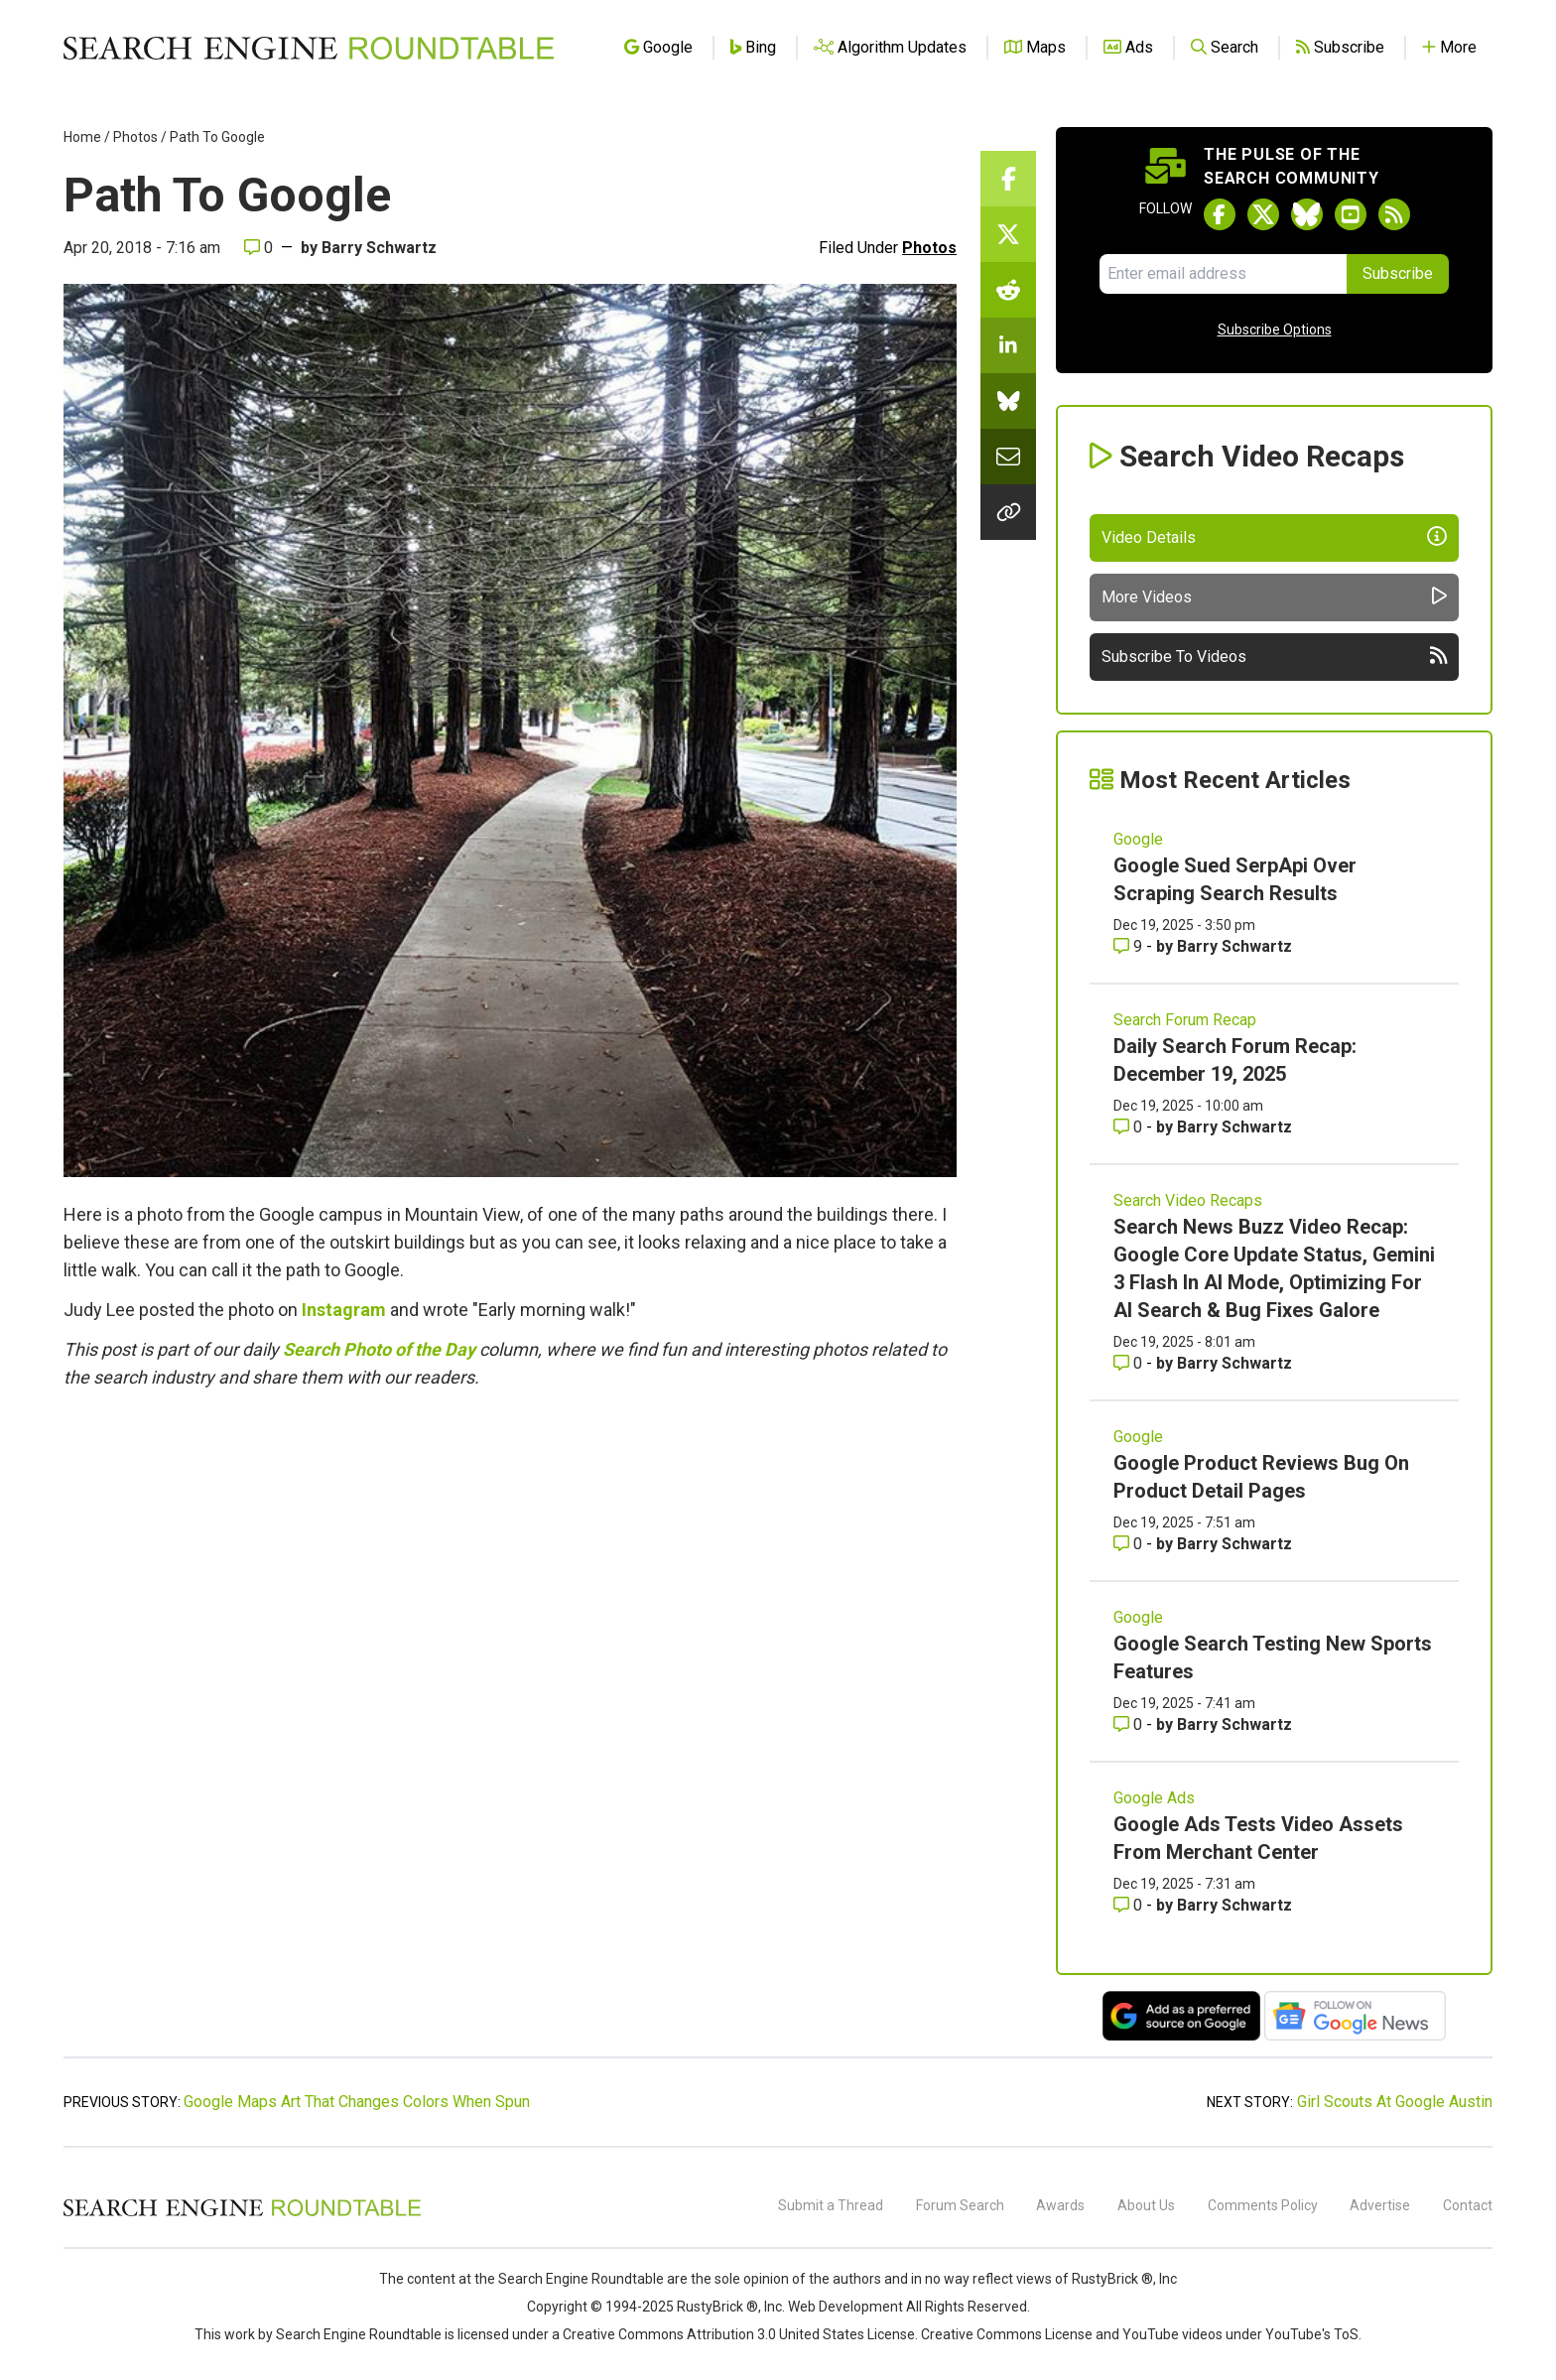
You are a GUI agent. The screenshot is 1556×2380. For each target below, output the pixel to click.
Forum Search (960, 2205)
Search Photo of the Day (379, 1349)
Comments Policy (1263, 2205)
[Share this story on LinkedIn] (1008, 345)
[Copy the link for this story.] (1008, 512)
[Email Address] (1223, 274)
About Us (1146, 2205)
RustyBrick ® (717, 2306)
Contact (1467, 2205)
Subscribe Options (1275, 329)
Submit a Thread (830, 2205)
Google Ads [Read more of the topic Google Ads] (1154, 1797)
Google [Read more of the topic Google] (1138, 839)
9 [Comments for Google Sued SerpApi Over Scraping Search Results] (1129, 946)
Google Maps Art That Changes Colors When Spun (357, 2101)
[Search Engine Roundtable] (242, 2213)
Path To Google (217, 137)
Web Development (845, 2306)
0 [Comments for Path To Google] (258, 247)
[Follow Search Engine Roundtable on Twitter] (1263, 214)
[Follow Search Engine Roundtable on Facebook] (1219, 214)
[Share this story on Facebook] (1008, 178)
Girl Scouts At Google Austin (1394, 2101)
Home (82, 137)
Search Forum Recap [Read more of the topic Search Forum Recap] (1184, 1019)
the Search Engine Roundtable (570, 2279)
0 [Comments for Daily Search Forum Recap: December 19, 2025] (1129, 1127)
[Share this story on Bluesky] (1008, 401)
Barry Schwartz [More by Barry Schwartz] (1234, 946)
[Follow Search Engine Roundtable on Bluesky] (1307, 214)
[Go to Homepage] (309, 47)
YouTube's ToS (1312, 2334)
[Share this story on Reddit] (1008, 290)
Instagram (344, 1309)
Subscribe (1397, 273)
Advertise (1380, 2205)
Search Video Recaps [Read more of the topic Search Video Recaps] (1187, 1200)
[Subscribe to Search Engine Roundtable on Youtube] (1350, 214)
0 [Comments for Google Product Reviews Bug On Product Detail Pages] (1129, 1543)
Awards (1060, 2205)
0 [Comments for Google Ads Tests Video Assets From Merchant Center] (1129, 1905)
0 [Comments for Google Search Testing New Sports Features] (1129, 1724)
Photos (135, 137)
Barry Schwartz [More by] (379, 247)
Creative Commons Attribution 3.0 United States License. (740, 2334)
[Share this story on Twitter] (1008, 234)
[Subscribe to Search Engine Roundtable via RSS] (1394, 214)
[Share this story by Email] (1008, 456)
